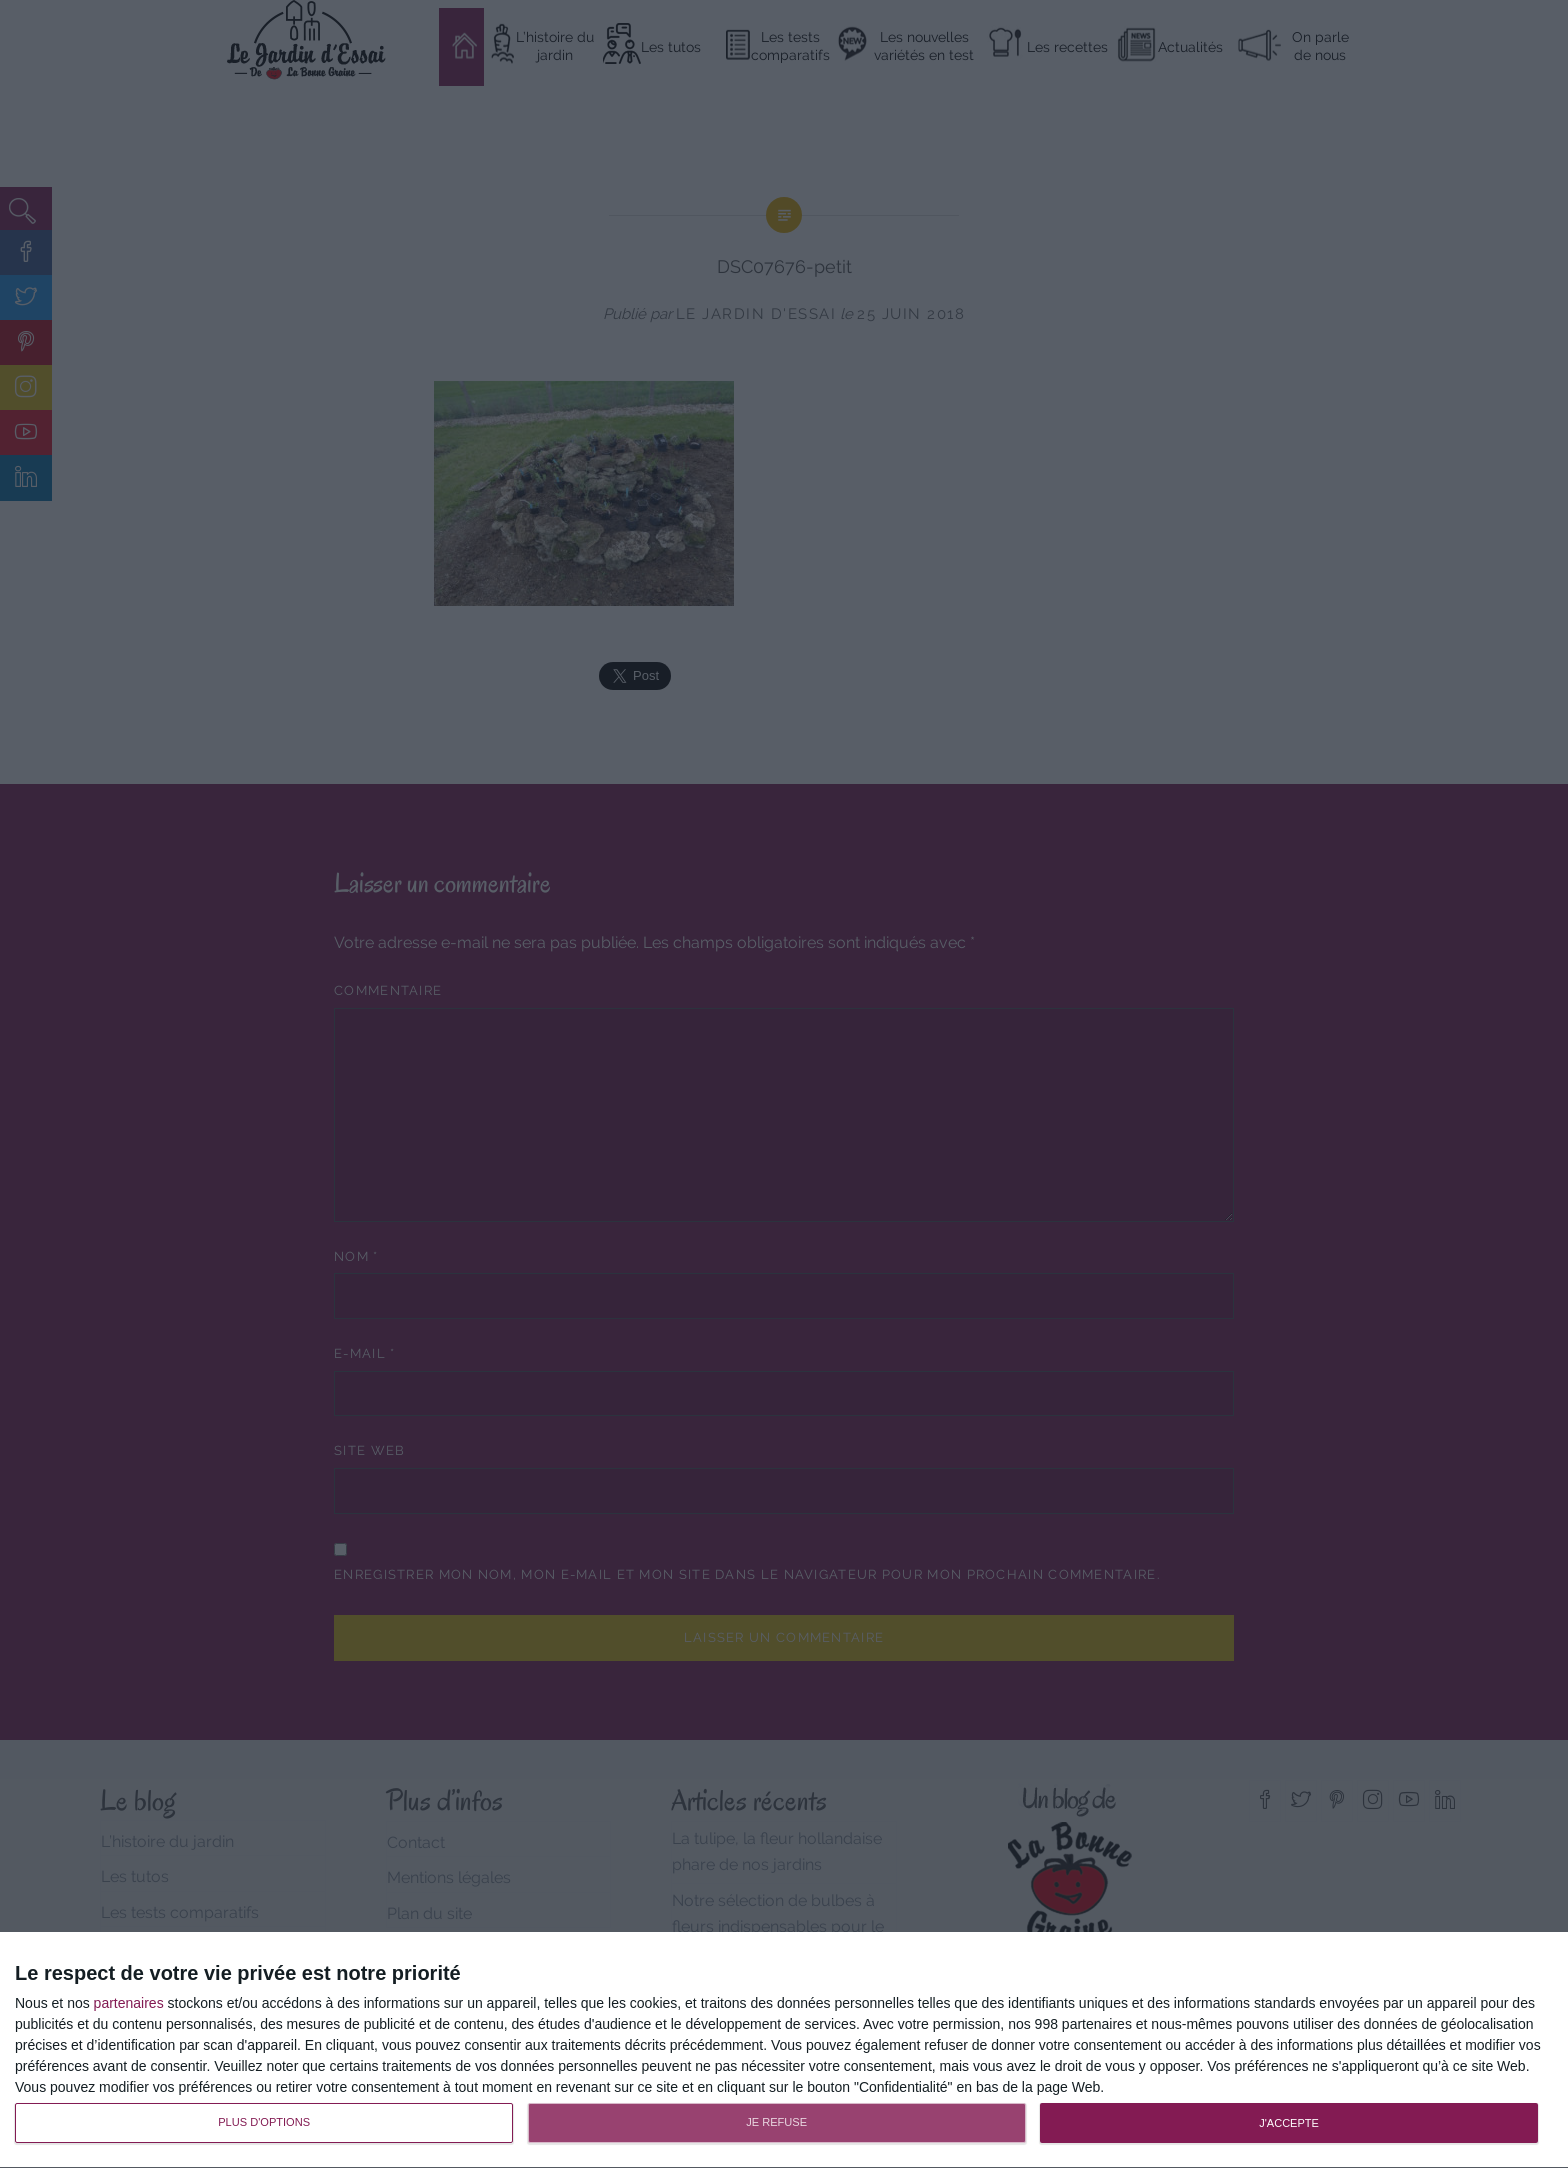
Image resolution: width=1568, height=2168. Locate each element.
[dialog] (784, 2050)
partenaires (129, 2003)
